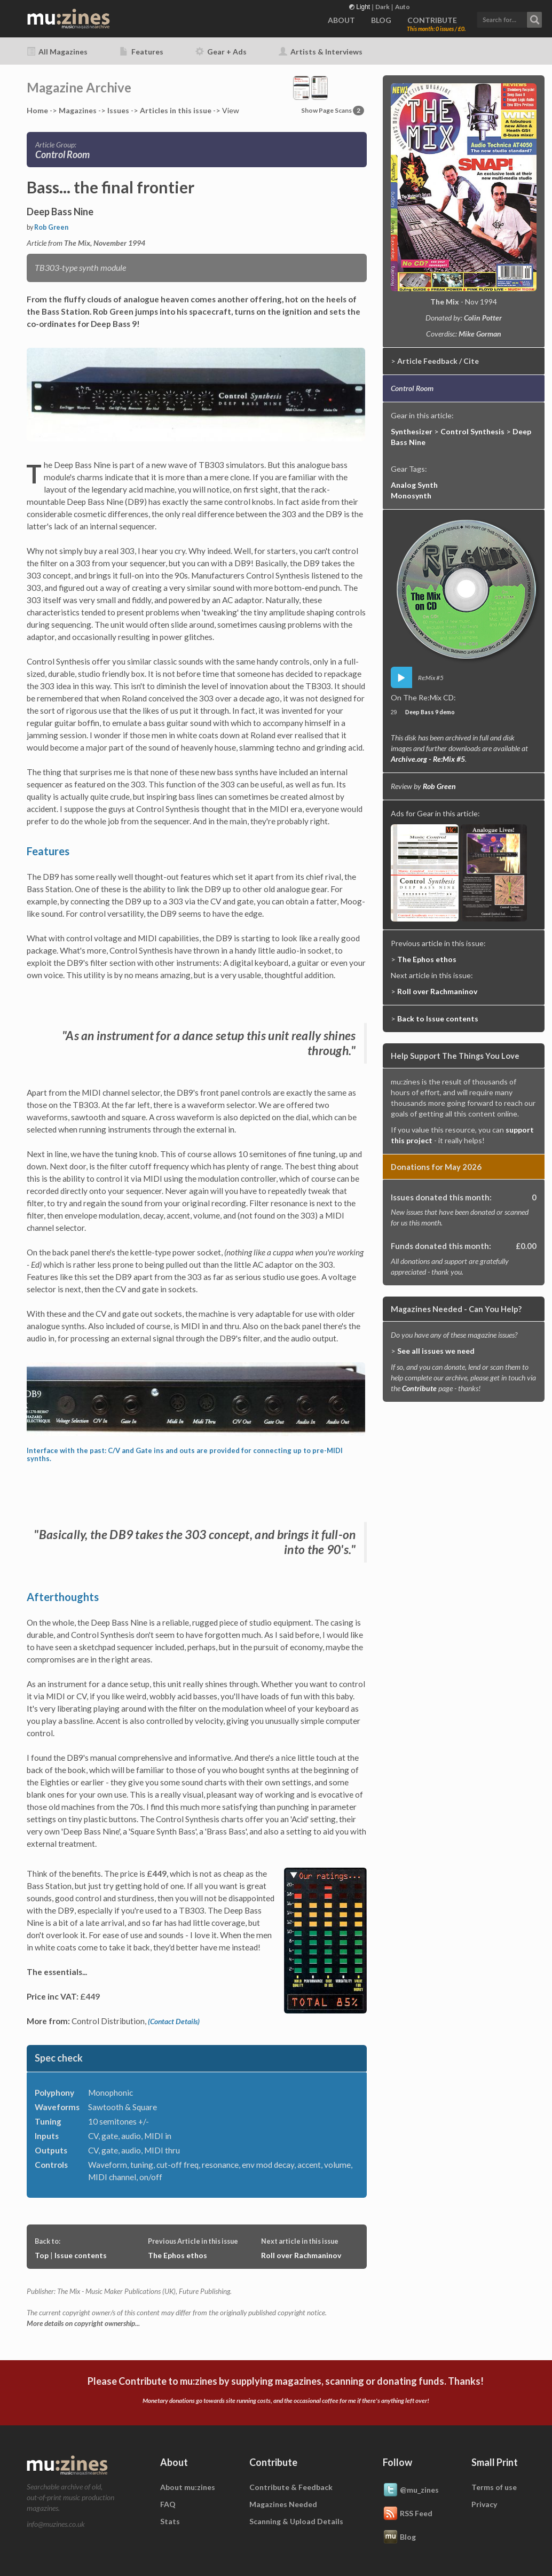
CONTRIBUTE (432, 20)
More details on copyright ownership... (83, 2323)
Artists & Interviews (320, 51)
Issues (118, 110)
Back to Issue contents (437, 1018)
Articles (175, 110)
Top (42, 2255)
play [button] (401, 677)
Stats (170, 2521)
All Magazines (57, 51)
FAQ (168, 2504)
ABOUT (341, 20)
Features (141, 51)
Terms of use (494, 2487)
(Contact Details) (174, 2021)
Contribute (419, 1388)
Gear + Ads (221, 51)
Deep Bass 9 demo (430, 712)
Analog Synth (414, 484)
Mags (78, 110)
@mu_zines (411, 2490)
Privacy (484, 2504)
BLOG (381, 20)
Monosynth (411, 495)
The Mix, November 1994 (104, 242)
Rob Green (51, 227)
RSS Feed (407, 2514)
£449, (157, 1873)
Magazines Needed (283, 2504)
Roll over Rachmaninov (301, 2255)
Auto (402, 7)
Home (37, 110)
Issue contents (80, 2255)
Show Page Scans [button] (332, 110)
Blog (399, 2537)
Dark (382, 7)
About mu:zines (187, 2487)
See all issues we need (436, 1350)
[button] (509, 18)
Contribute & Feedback (291, 2487)
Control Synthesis (472, 431)
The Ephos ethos (177, 2255)
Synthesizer (411, 431)
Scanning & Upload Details (296, 2521)
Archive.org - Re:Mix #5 (428, 758)
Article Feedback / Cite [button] (438, 360)
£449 (90, 1996)
